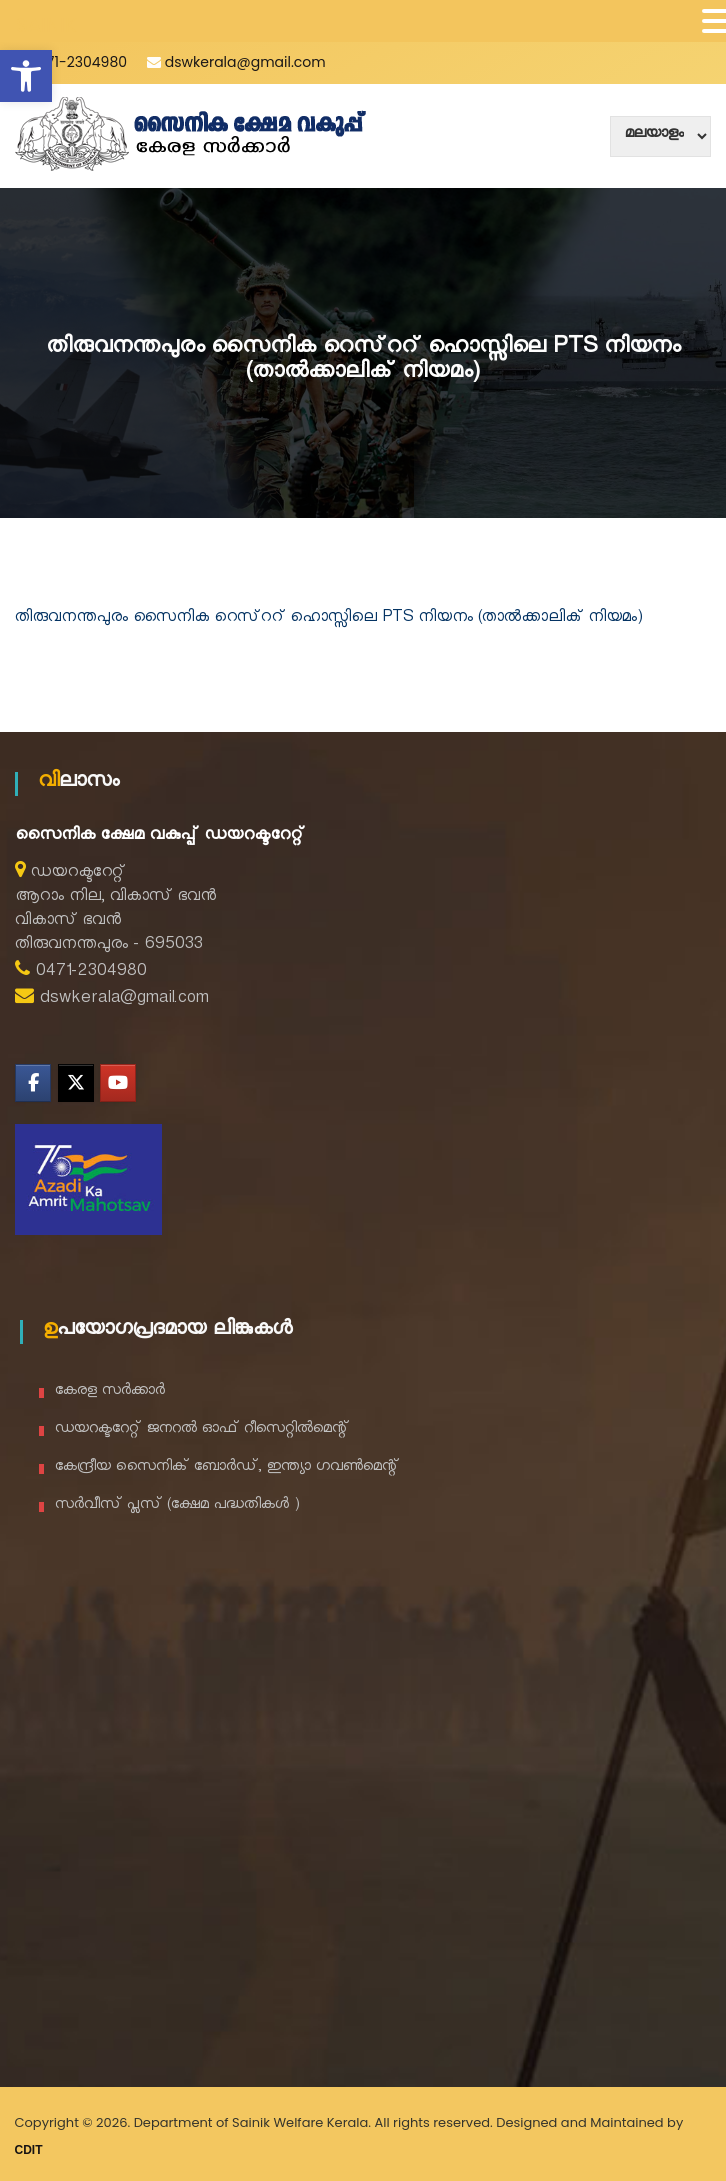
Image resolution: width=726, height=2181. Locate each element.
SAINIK (46, 25)
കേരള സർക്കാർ (110, 1392)
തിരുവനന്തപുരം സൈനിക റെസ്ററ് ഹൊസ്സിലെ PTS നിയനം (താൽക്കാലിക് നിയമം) (329, 619)
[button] (26, 76)
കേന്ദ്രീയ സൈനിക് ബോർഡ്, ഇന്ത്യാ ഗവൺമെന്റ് (227, 1468)
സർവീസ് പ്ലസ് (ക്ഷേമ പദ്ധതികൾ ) (178, 1506)
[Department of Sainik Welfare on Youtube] (118, 1083)
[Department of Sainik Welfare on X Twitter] (76, 1083)
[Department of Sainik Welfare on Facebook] (33, 1083)
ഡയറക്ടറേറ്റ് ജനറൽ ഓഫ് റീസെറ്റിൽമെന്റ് (202, 1430)
